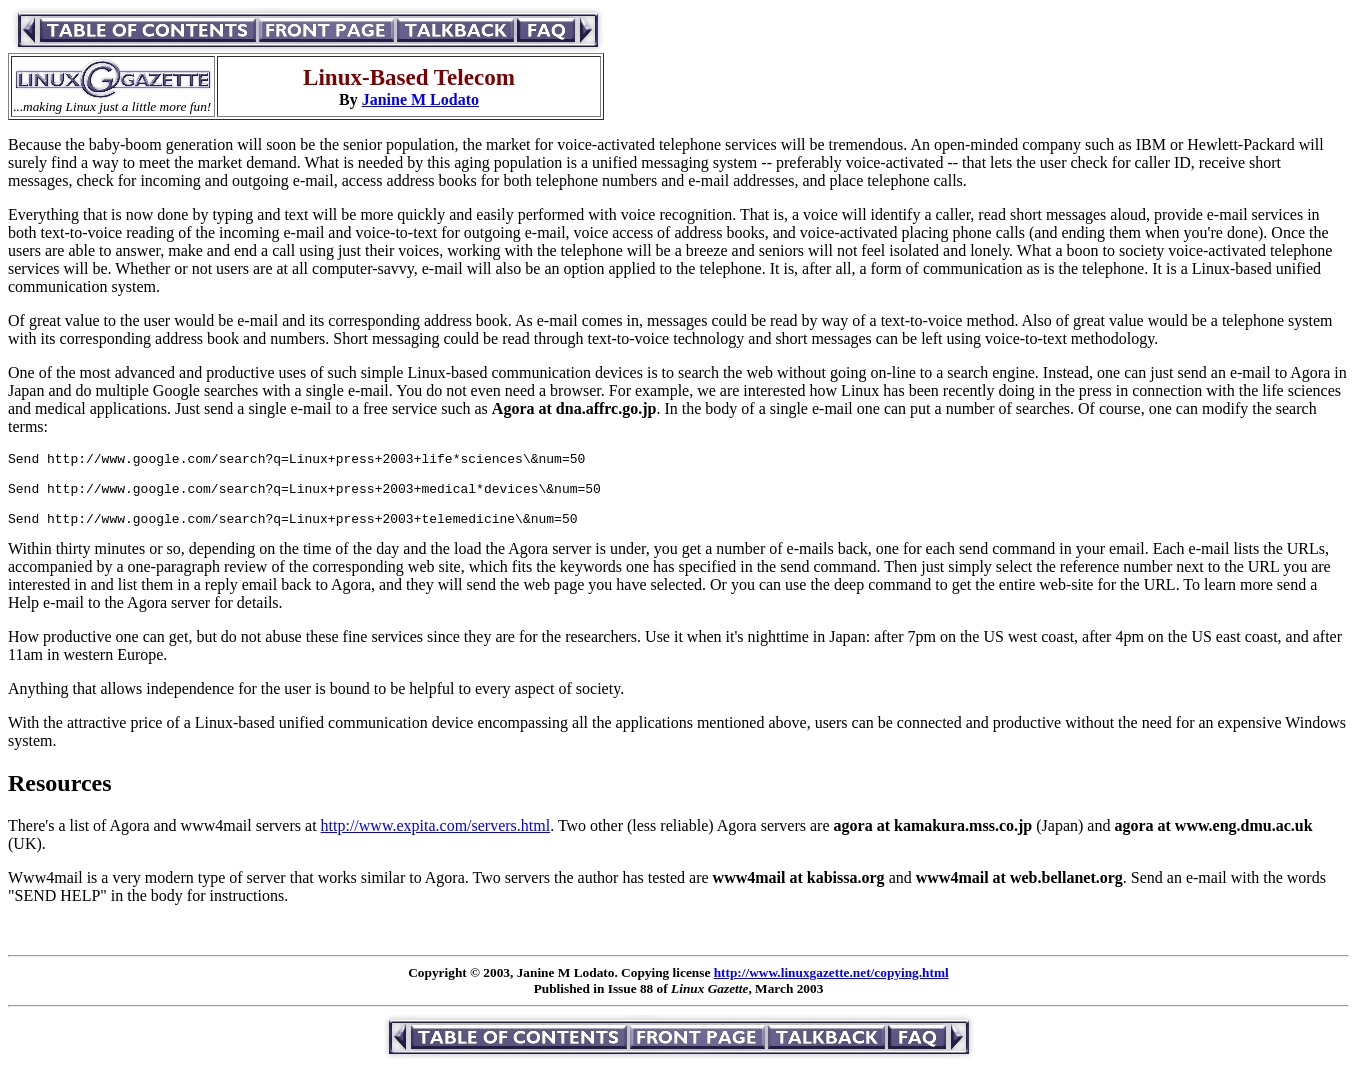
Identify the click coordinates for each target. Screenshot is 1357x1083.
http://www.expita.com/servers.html (436, 840)
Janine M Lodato (420, 99)
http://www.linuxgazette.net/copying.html (831, 987)
